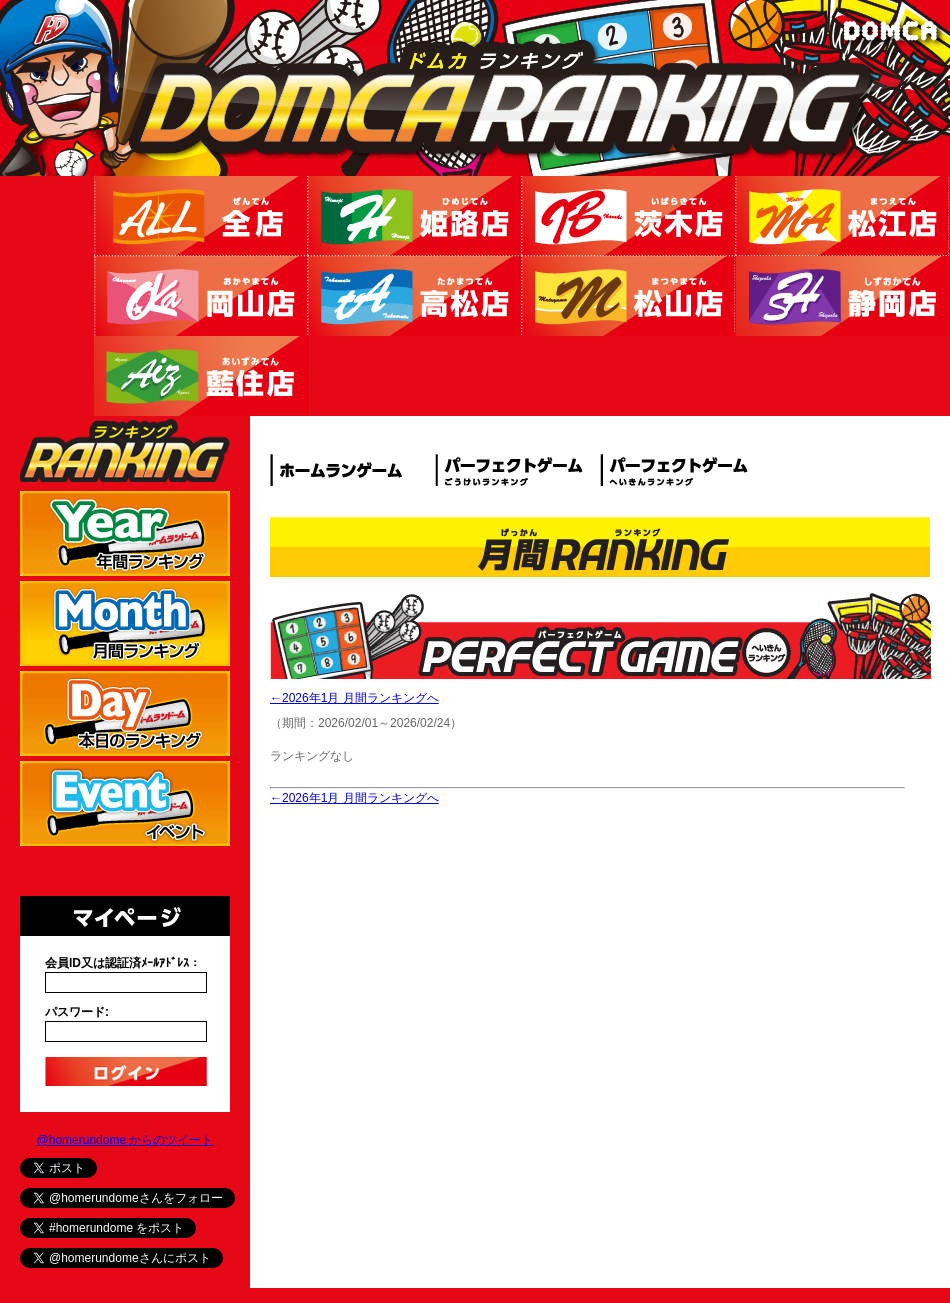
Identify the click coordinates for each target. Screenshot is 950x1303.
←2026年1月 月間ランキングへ (354, 698)
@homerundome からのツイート (125, 1140)
